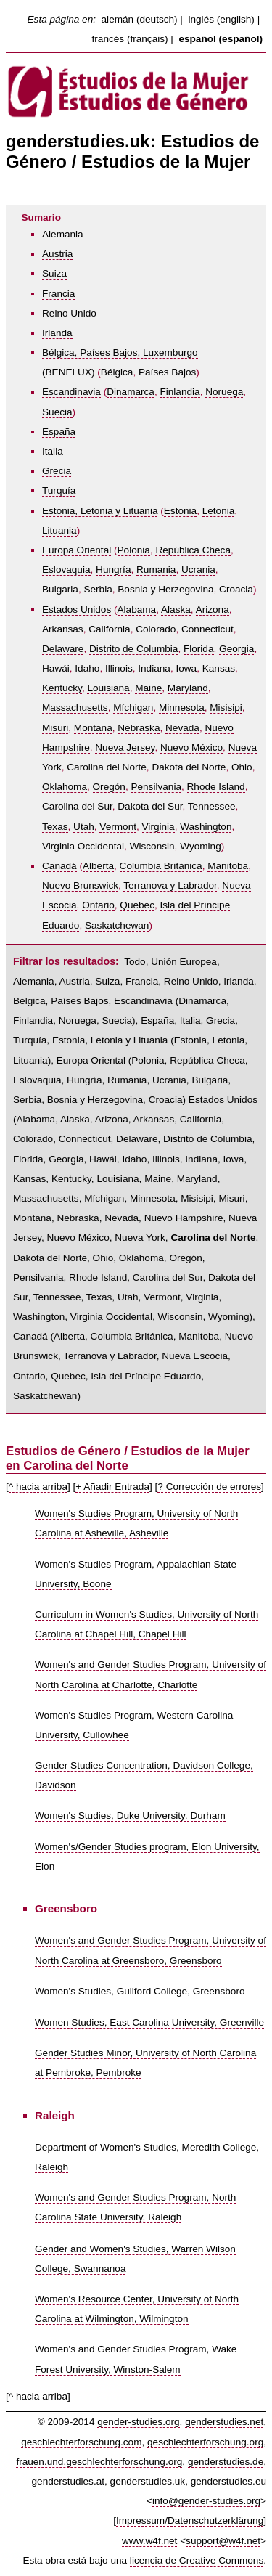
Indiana (154, 668)
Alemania (62, 234)
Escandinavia (71, 391)
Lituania (59, 530)
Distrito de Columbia (133, 648)
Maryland (188, 687)
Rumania (156, 569)
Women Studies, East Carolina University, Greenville (149, 2022)
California (109, 629)
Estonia (180, 510)
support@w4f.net (223, 2540)
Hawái (56, 668)
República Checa (193, 550)
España (58, 431)
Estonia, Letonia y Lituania (99, 510)
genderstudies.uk (148, 2481)
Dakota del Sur (150, 806)
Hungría (113, 569)
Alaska (176, 609)
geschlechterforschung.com (81, 2442)
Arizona (212, 609)
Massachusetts (75, 707)
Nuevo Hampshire (183, 1217)
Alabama (137, 609)
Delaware (62, 648)
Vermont (117, 826)
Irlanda (57, 332)
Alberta (98, 865)
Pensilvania (156, 786)
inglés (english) (221, 19)
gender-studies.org (138, 2421)
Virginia (158, 826)
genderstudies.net (224, 2421)
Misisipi (226, 707)
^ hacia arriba (38, 1486)
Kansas (218, 668)
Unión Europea (184, 961)
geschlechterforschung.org (205, 2442)
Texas (55, 826)
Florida (199, 648)
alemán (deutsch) (140, 19)
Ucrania (198, 569)
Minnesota (182, 707)
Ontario (98, 905)
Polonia (134, 550)
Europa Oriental (76, 550)
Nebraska (139, 727)
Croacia (236, 589)
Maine (148, 687)
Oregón (109, 786)
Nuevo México (191, 747)
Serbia (97, 589)
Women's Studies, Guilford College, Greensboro (139, 1991)
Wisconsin (152, 846)
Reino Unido (69, 313)
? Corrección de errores (209, 1486)
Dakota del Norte (189, 767)
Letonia (218, 510)
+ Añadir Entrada (112, 1486)
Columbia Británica (161, 865)
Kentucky (62, 687)
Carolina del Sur (77, 806)
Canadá (59, 865)
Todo (134, 961)
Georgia (236, 648)
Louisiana (108, 687)
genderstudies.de (225, 2461)
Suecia (57, 412)
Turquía (58, 490)
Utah (83, 826)
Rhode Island (216, 786)
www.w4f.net (149, 2540)
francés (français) (130, 38)
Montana (93, 727)
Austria (57, 253)
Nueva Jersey (124, 747)
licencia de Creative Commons (196, 2560)
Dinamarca (130, 391)
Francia (58, 293)
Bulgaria (60, 589)
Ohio (241, 767)
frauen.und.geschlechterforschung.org (99, 2461)
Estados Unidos (76, 609)
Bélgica (117, 372)
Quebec (137, 905)
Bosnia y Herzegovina (165, 589)
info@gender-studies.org (206, 2500)
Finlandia (179, 391)
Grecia (56, 470)
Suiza (54, 273)
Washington (205, 826)
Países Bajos (167, 372)
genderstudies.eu (228, 2481)
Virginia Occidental (83, 846)
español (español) (220, 38)
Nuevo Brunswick (80, 885)
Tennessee (212, 806)
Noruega (224, 391)
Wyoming (200, 846)
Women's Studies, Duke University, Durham (130, 1815)
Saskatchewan (117, 925)
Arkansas (62, 629)
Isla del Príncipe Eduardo (146, 1376)
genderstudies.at (68, 2481)
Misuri (55, 727)
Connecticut (207, 629)
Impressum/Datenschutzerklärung (189, 2520)
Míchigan (133, 707)
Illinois (119, 668)
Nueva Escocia (195, 1355)
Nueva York (140, 1237)
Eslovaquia (66, 569)
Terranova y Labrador (169, 885)
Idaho (87, 668)
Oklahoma (64, 786)
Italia (52, 451)
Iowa (186, 668)
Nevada (182, 727)
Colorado (156, 629)
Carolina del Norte (107, 767)
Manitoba (227, 865)
